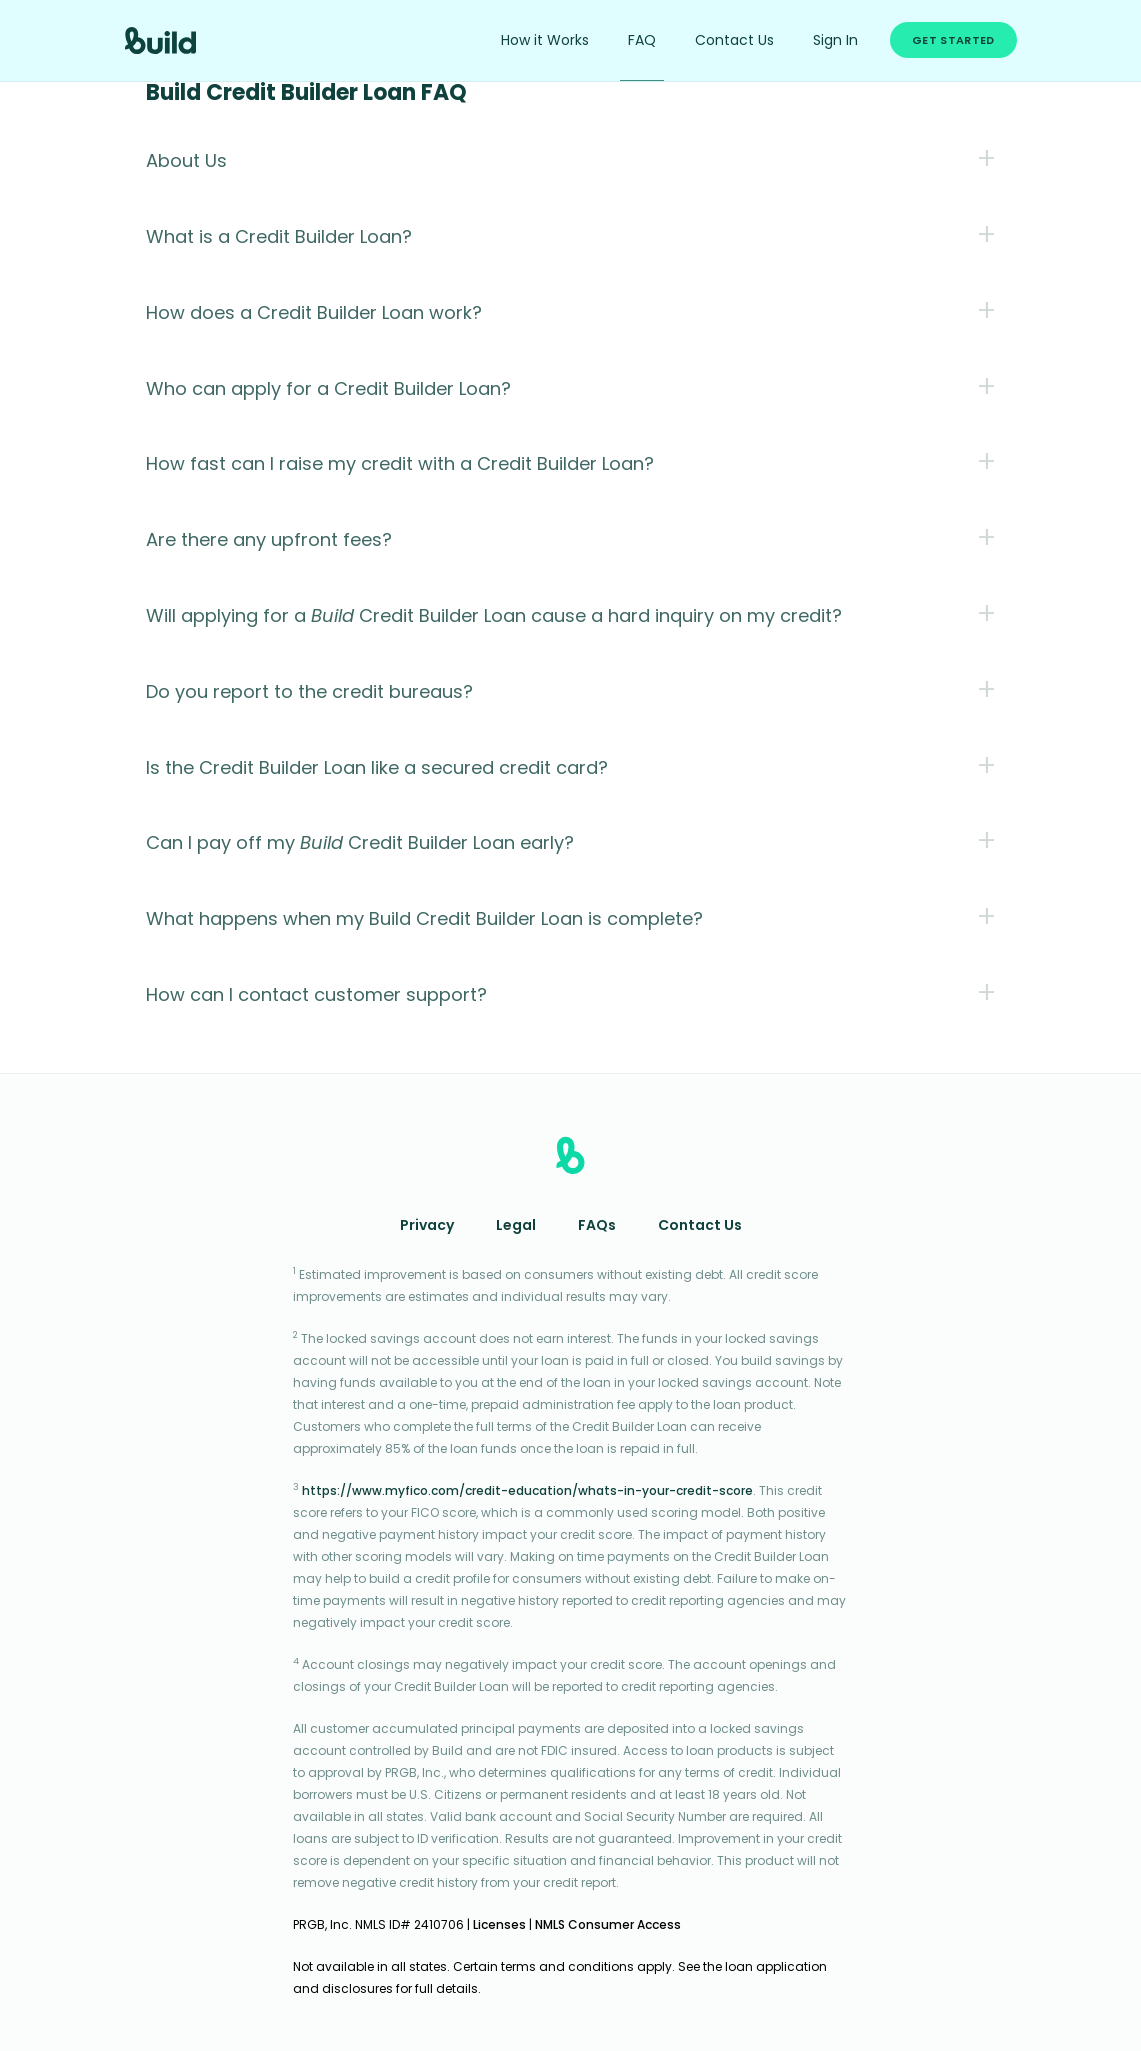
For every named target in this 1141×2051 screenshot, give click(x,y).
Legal (516, 1226)
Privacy (427, 1226)
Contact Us (734, 41)
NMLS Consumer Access (608, 1926)
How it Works (545, 41)
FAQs (597, 1226)
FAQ (642, 41)
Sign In (835, 41)
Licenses (499, 1926)
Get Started (953, 41)
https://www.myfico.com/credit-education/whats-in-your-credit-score (527, 1492)
